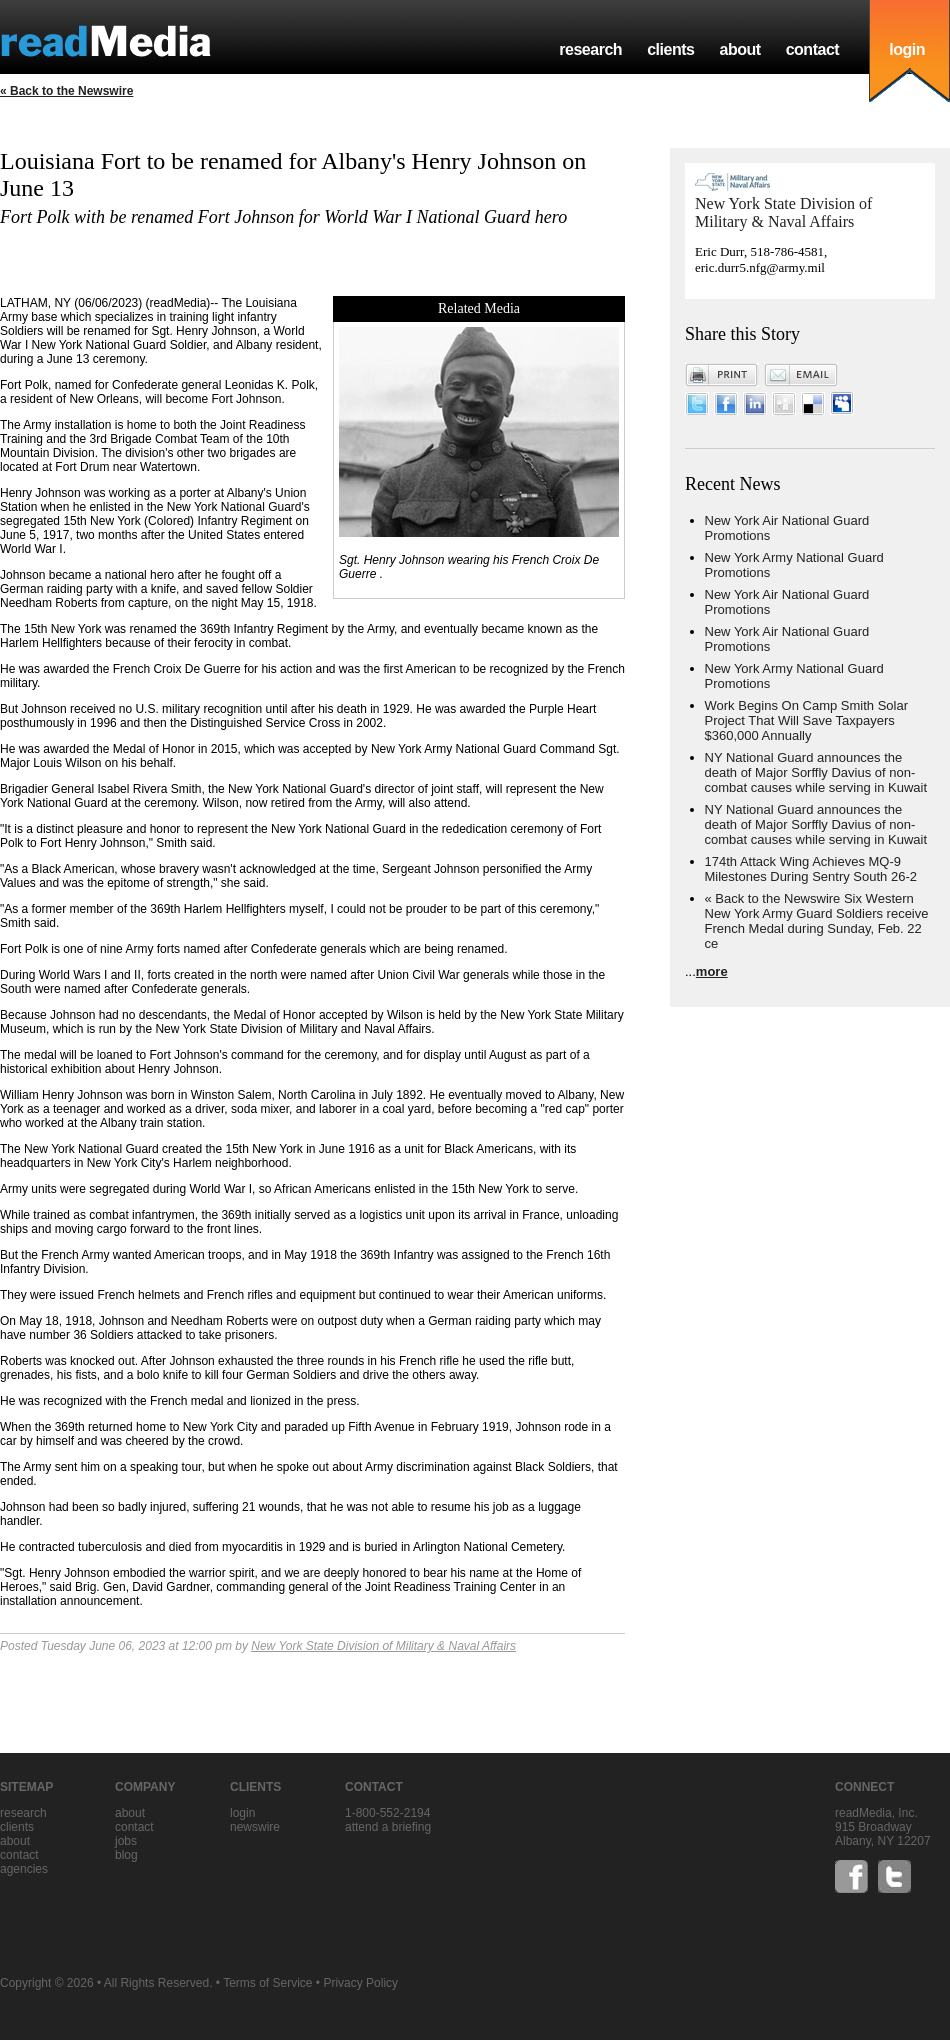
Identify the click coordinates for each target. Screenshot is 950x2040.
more (712, 971)
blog (126, 1855)
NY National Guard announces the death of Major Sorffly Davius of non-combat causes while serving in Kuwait (816, 772)
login (907, 49)
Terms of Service (267, 1983)
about (739, 49)
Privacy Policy (360, 1983)
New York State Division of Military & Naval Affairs (383, 1646)
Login (242, 1813)
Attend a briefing (388, 1827)
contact (813, 49)
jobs (126, 1841)
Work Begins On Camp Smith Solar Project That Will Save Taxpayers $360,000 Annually (807, 720)
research (590, 49)
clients (670, 49)
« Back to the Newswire (66, 91)
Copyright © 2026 (47, 1983)
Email (801, 375)
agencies (24, 1869)
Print (722, 375)
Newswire (255, 1827)
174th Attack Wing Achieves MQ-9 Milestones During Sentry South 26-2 (811, 869)
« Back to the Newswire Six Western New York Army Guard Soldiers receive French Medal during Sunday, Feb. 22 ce (817, 921)
